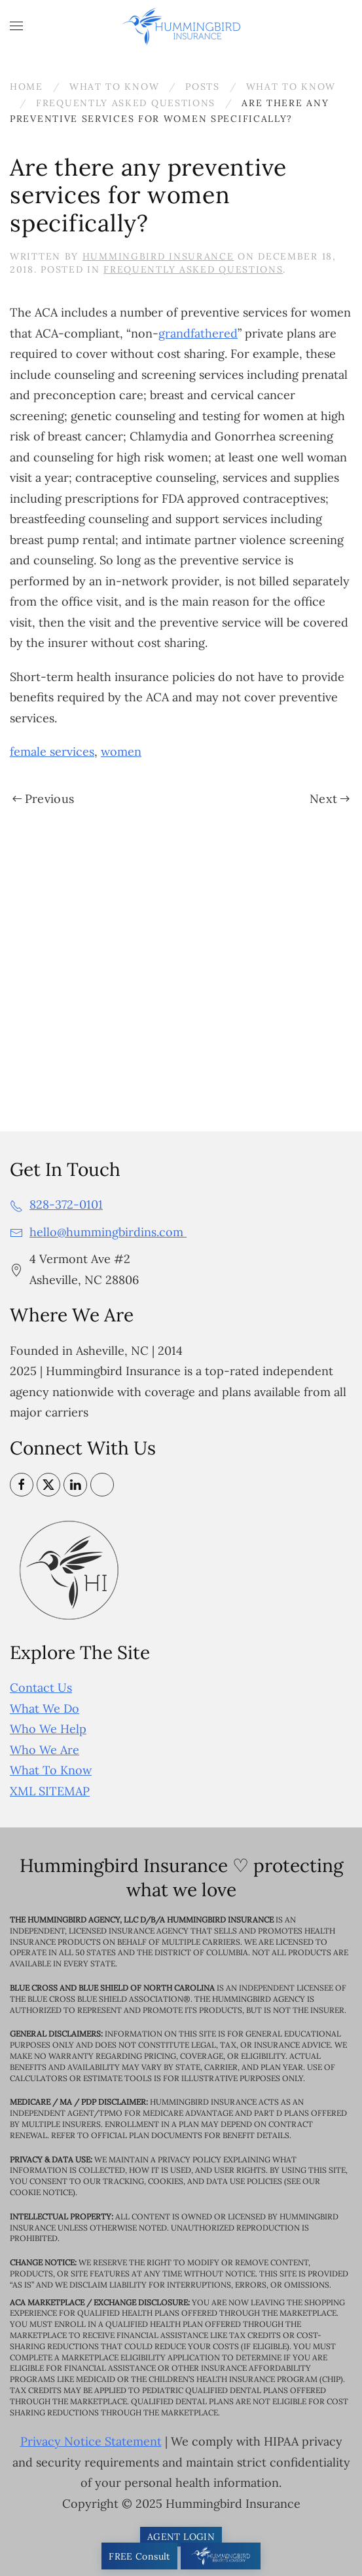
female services (52, 751)
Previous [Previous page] (43, 798)
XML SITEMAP (50, 1791)
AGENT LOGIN (181, 2537)
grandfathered (198, 333)
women (121, 751)
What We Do (44, 1708)
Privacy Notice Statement (91, 2441)
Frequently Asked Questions (193, 269)
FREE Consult (139, 2556)
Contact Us (41, 1687)
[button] (16, 26)
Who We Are (44, 1749)
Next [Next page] (330, 798)
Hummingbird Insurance (158, 256)
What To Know (51, 1770)
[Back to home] (181, 26)
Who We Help (48, 1728)
